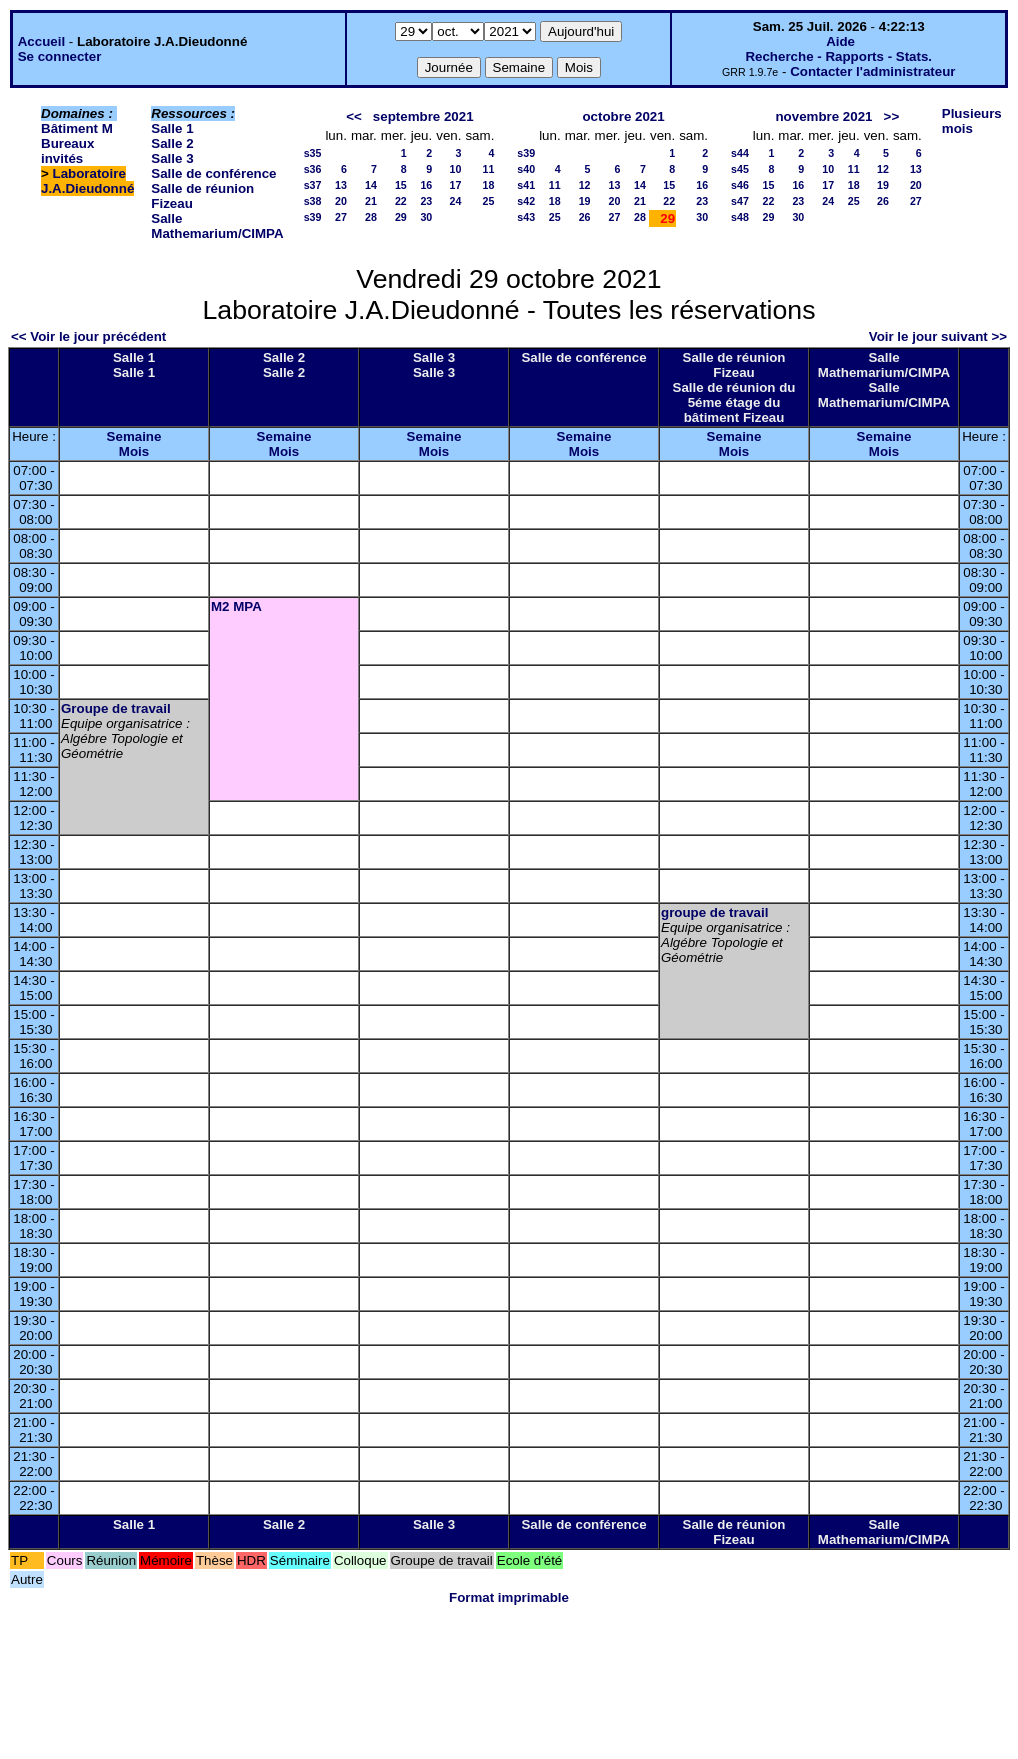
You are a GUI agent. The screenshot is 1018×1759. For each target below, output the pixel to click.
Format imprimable (509, 1597)
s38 (313, 201)
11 (488, 169)
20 (341, 201)
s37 (313, 185)
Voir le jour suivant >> (938, 336)
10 (456, 169)
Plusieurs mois (972, 121)
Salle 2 (172, 143)
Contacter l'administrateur (872, 71)
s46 (740, 185)
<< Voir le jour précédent (88, 336)
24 (456, 201)
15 (401, 185)
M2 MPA (236, 606)
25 (488, 201)
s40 (526, 169)
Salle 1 (172, 128)
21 (371, 201)
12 (585, 185)
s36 (313, 169)
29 (401, 217)
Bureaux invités (67, 151)
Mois (134, 451)
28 (371, 217)
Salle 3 (172, 158)
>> (892, 116)
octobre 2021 (623, 116)
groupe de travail (714, 912)
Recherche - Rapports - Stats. (838, 56)
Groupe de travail (116, 708)
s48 (740, 217)
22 (401, 201)
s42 (526, 201)
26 (585, 217)
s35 (313, 153)
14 (371, 185)
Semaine (134, 436)
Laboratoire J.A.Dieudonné (87, 181)
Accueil (41, 41)
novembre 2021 (823, 116)
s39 (313, 217)
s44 (740, 153)
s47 (740, 201)
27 (341, 217)
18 (488, 185)
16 (426, 185)
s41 (526, 185)
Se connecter (60, 56)
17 (456, 185)
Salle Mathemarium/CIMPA (217, 226)
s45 (740, 169)
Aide (840, 41)
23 (426, 201)
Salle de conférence (213, 173)
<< (354, 116)
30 (426, 217)
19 (585, 201)
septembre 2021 (423, 116)
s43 (526, 217)
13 (341, 185)
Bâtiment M (77, 128)
